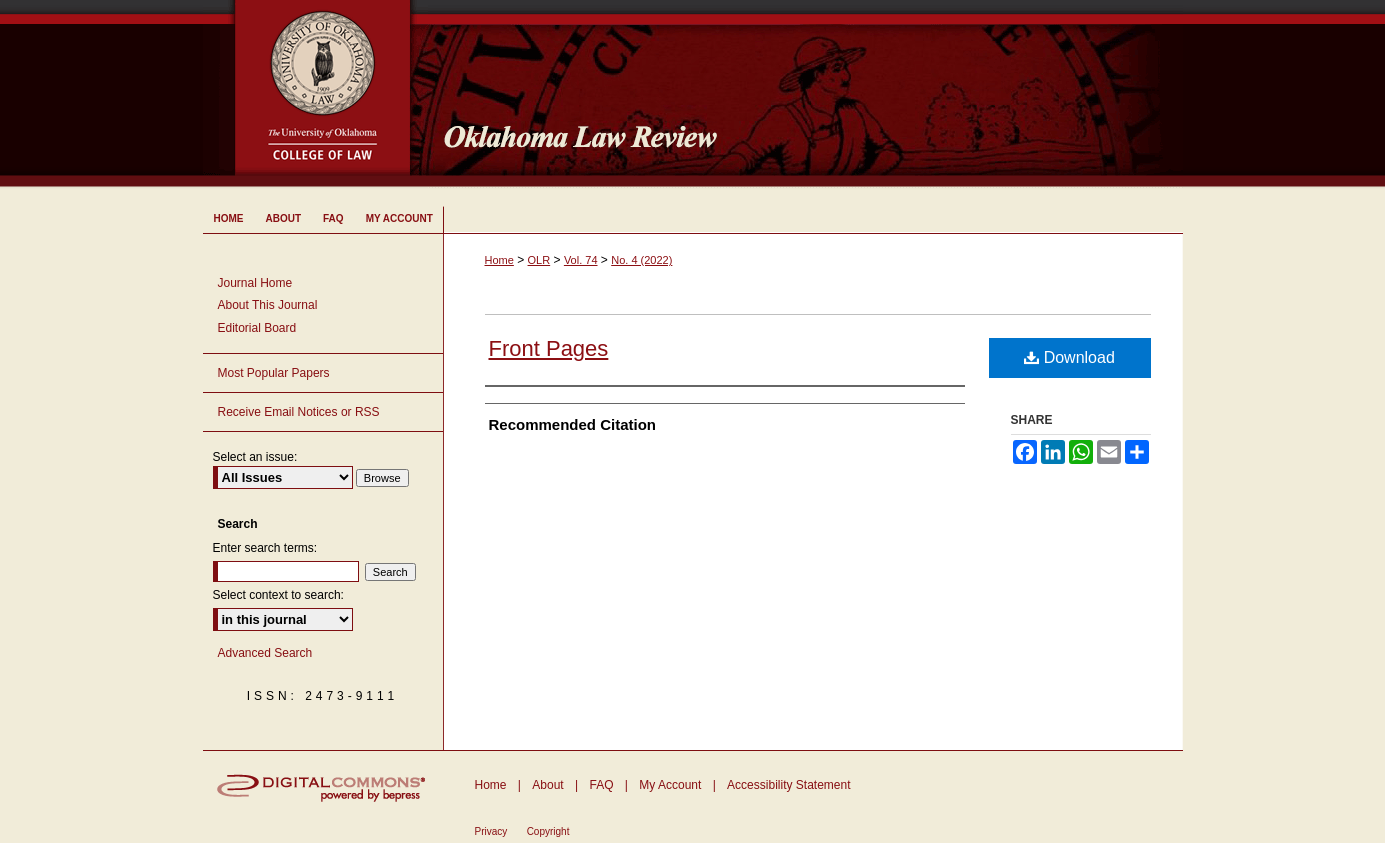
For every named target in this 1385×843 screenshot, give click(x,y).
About (547, 785)
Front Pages (549, 348)
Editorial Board (257, 328)
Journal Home (255, 283)
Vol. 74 (581, 260)
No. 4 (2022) (641, 260)
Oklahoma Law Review (805, 94)
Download (1069, 357)
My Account (670, 785)
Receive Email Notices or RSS (299, 412)
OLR (539, 260)
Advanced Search (265, 653)
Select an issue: (255, 457)
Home (499, 260)
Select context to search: (278, 595)
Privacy (491, 831)
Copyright (548, 831)
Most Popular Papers (274, 373)
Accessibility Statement (788, 785)
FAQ (601, 785)
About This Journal (268, 305)
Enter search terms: (265, 548)
